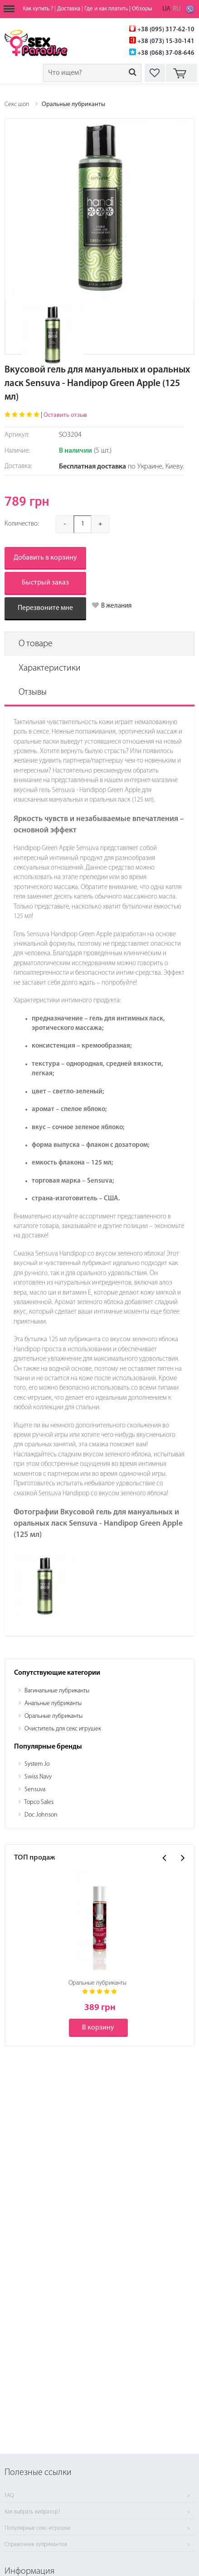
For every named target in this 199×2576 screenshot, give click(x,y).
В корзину (98, 2027)
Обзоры (142, 9)
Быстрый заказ (45, 582)
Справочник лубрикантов (36, 2544)
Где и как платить (106, 9)
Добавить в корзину (45, 557)
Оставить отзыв (65, 415)
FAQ (9, 2496)
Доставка (68, 9)
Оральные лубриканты (73, 104)
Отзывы (33, 692)
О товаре (36, 643)
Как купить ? (38, 9)
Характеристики (50, 668)
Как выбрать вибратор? (32, 2512)
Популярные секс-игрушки (37, 2528)
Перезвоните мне (45, 608)
